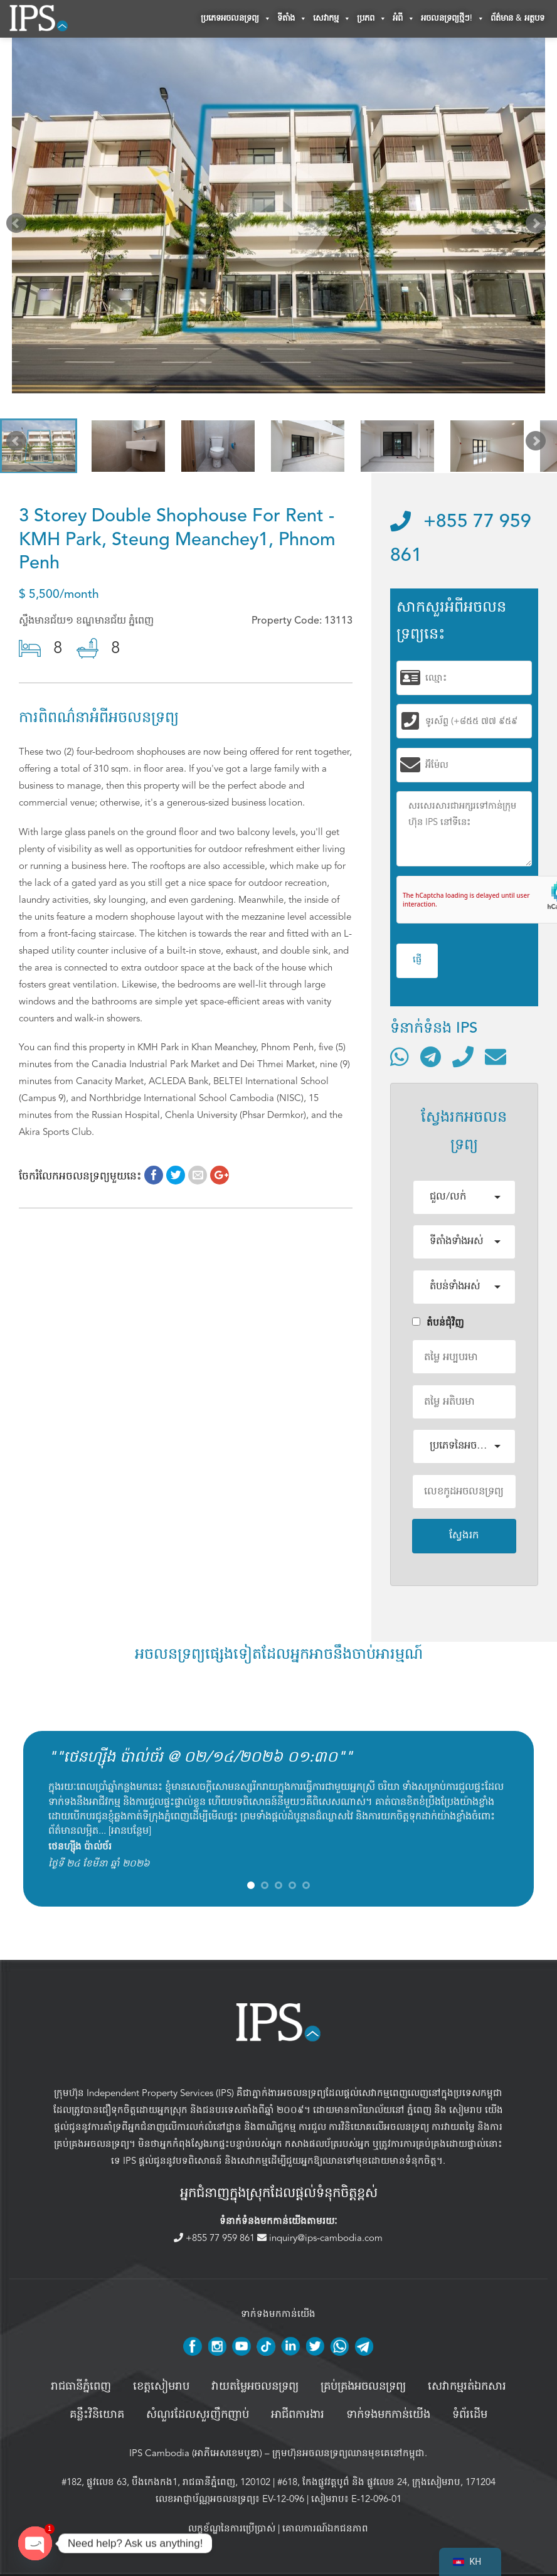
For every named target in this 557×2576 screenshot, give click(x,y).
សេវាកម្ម (332, 18)
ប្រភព (371, 18)
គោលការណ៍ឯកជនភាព (325, 2528)
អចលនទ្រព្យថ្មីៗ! (452, 18)
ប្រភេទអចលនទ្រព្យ (236, 18)
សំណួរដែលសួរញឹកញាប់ (197, 2414)
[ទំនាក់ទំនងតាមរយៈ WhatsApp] (399, 1056)
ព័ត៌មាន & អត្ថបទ (517, 18)
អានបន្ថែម (130, 1830)
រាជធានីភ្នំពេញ (81, 2386)
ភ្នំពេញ (419, 2110)
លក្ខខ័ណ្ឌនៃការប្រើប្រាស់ (231, 2528)
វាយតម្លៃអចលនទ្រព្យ (255, 2386)
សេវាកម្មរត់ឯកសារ (467, 2386)
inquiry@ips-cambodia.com (320, 2237)
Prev (18, 225)
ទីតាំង (292, 18)
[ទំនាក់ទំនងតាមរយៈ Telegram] (430, 1056)
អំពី (404, 18)
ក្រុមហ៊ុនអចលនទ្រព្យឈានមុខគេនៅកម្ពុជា (348, 2453)
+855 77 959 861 (215, 2237)
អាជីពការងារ (297, 2414)
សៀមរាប (465, 2110)
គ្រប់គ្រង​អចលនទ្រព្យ (363, 2386)
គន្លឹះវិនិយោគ (97, 2414)
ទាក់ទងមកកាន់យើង (388, 2414)
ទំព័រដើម (469, 2414)
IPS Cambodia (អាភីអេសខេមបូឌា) (195, 2453)
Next (538, 225)
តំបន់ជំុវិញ (438, 1322)
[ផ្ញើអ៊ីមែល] (495, 1056)
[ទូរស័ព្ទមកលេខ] (463, 1056)
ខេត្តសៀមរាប (161, 2386)
